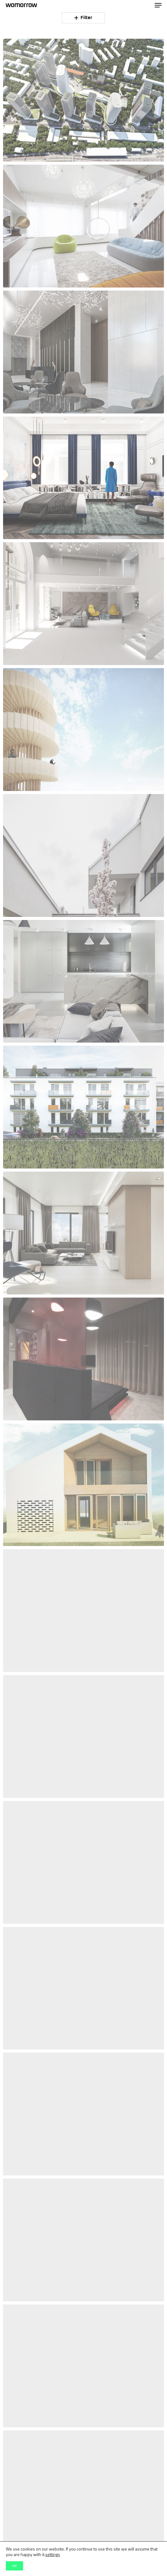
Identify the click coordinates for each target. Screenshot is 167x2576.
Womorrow (21, 5)
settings (52, 2554)
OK (14, 2566)
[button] (158, 5)
